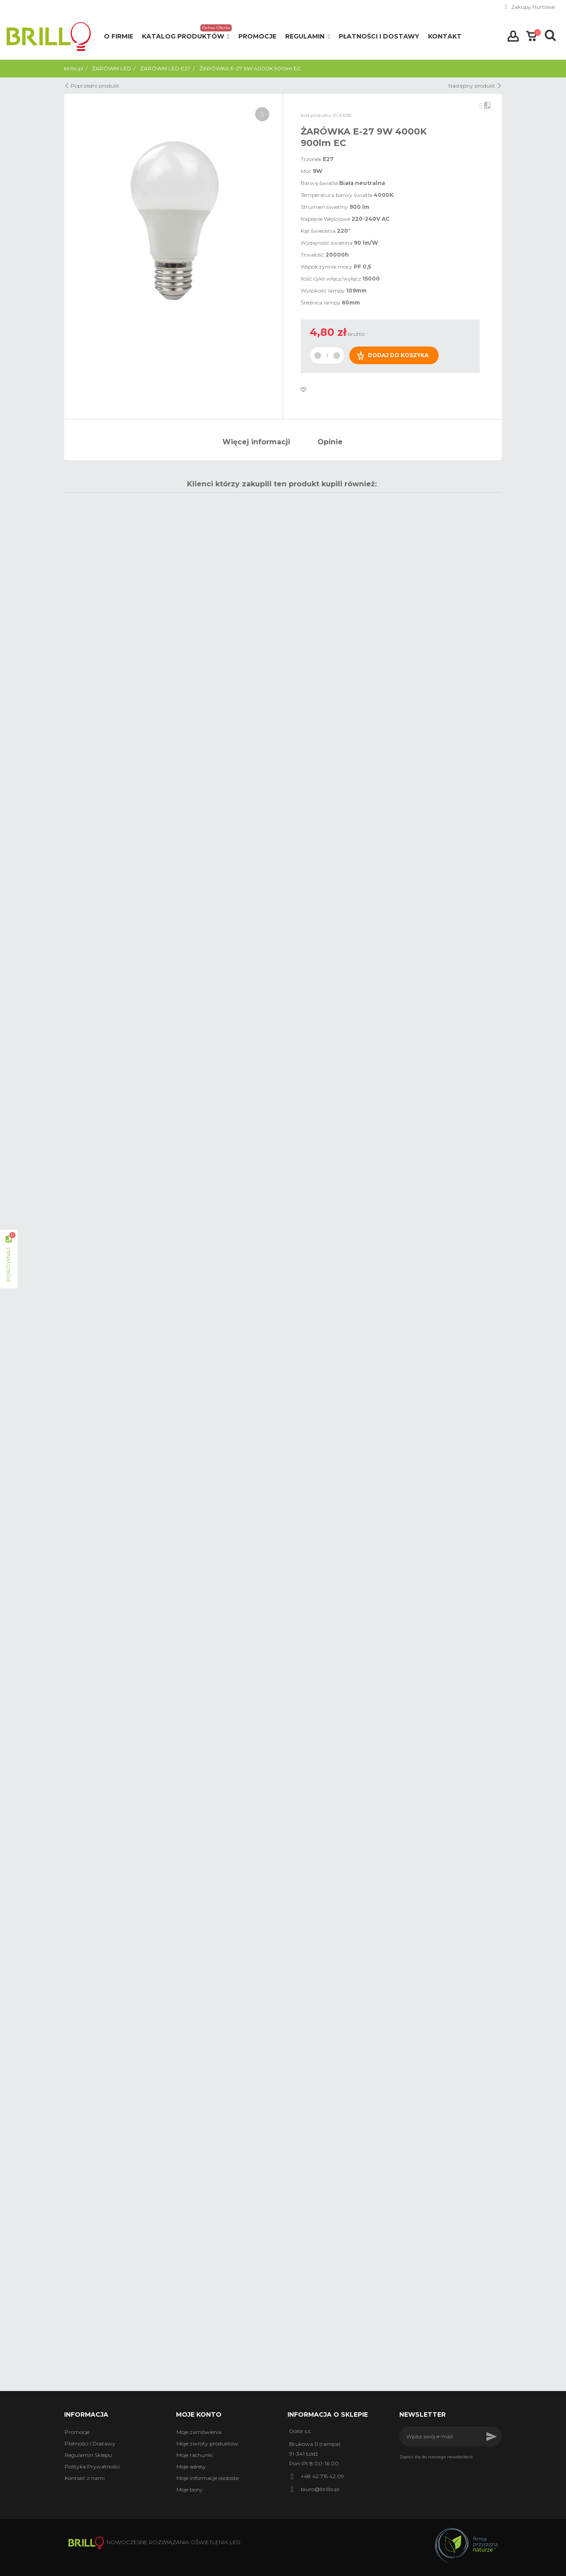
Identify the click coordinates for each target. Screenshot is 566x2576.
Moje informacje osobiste (207, 2478)
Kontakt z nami (85, 2478)
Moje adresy (191, 2466)
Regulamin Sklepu (88, 2455)
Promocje (77, 2432)
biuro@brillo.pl (320, 2489)
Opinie (330, 442)
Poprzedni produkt (91, 85)
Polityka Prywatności (92, 2466)
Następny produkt (475, 85)
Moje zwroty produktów (207, 2443)
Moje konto (199, 2414)
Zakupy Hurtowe (533, 7)
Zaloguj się (513, 36)
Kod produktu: (316, 115)
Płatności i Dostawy (90, 2443)
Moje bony (189, 2489)
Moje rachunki (194, 2455)
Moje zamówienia (199, 2432)
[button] (186, 36)
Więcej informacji (256, 442)
